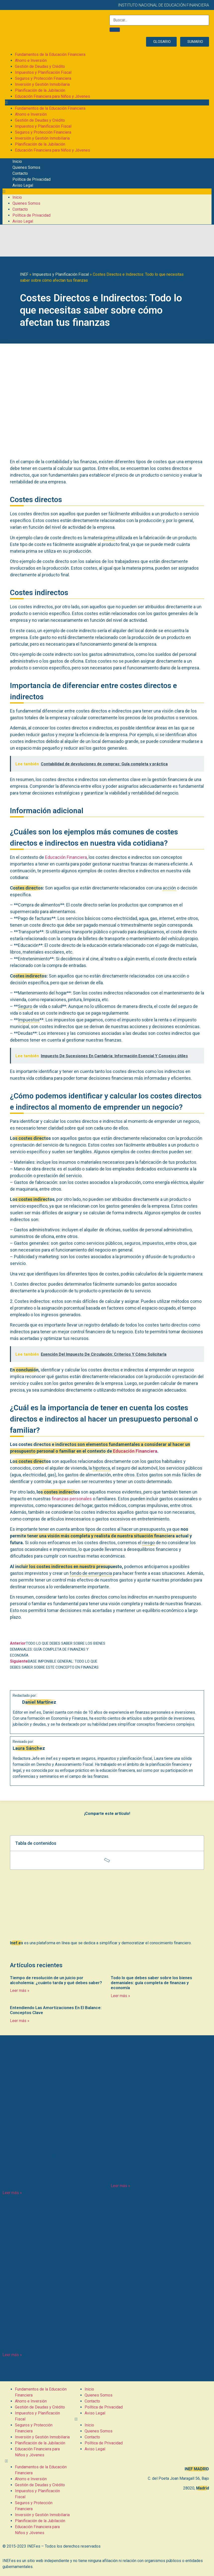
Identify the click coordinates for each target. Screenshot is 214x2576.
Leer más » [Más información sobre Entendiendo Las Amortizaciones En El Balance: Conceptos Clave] (19, 2020)
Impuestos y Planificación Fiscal (43, 72)
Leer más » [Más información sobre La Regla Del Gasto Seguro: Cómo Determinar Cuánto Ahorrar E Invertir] (120, 2185)
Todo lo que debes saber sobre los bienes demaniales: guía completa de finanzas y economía (151, 1982)
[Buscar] (114, 29)
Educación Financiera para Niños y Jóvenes (52, 96)
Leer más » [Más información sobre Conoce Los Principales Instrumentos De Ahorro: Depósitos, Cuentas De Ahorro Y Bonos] (12, 2354)
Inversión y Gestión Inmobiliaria (42, 84)
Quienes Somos (26, 167)
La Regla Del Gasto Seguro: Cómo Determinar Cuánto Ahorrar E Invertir (159, 2171)
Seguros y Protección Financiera (43, 78)
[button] (107, 102)
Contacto (20, 173)
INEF (24, 274)
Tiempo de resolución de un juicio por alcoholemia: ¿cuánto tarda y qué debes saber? (56, 1980)
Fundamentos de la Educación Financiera (50, 54)
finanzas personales (72, 1498)
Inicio (17, 161)
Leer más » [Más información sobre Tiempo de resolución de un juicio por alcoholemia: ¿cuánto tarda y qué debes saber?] (19, 1990)
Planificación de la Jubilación (40, 90)
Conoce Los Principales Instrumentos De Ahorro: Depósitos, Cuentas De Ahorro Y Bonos (52, 2337)
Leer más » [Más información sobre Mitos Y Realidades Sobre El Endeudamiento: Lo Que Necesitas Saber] (12, 2192)
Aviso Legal (22, 185)
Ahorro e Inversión (31, 60)
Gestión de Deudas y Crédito (40, 66)
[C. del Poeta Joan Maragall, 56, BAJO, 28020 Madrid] (176, 2423)
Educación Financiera (66, 857)
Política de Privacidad (31, 179)
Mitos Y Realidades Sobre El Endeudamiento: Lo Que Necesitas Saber (48, 2175)
